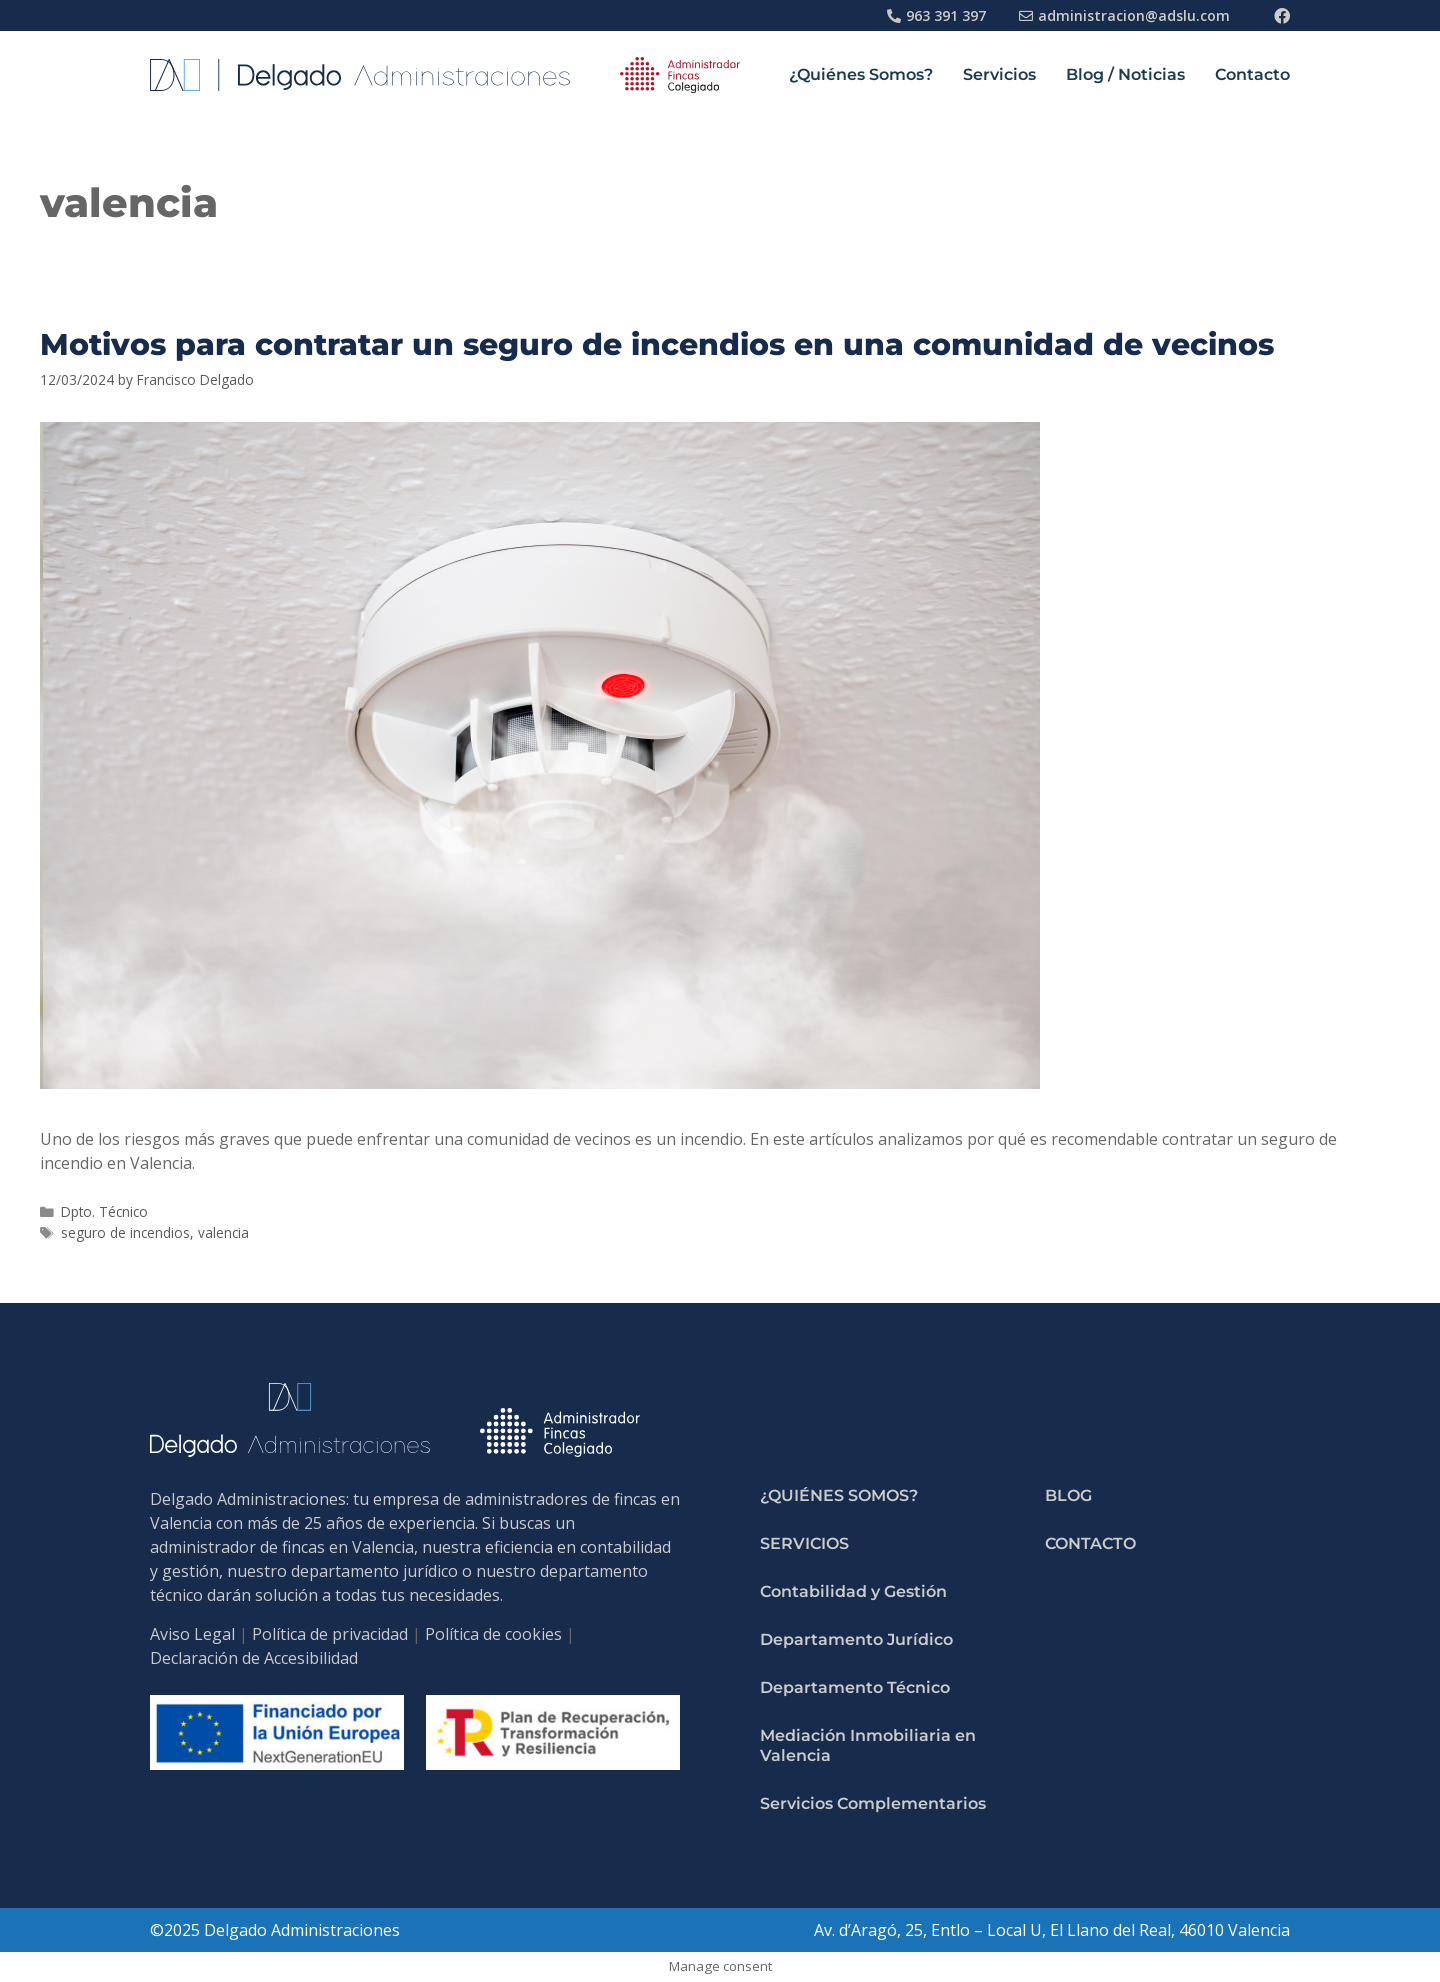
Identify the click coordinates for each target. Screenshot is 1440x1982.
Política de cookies (493, 1634)
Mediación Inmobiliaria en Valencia (868, 1745)
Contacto (1252, 74)
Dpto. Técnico (104, 1211)
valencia (223, 1232)
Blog (1068, 1495)
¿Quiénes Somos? (861, 74)
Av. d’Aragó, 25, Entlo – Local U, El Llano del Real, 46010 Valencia (1052, 1930)
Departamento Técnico (855, 1687)
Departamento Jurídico (856, 1639)
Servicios (999, 74)
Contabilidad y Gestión (853, 1591)
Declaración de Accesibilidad (254, 1658)
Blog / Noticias (1125, 74)
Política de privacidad (330, 1634)
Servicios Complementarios (873, 1803)
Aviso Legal (192, 1634)
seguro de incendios (125, 1232)
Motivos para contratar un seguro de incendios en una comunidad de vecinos (657, 344)
